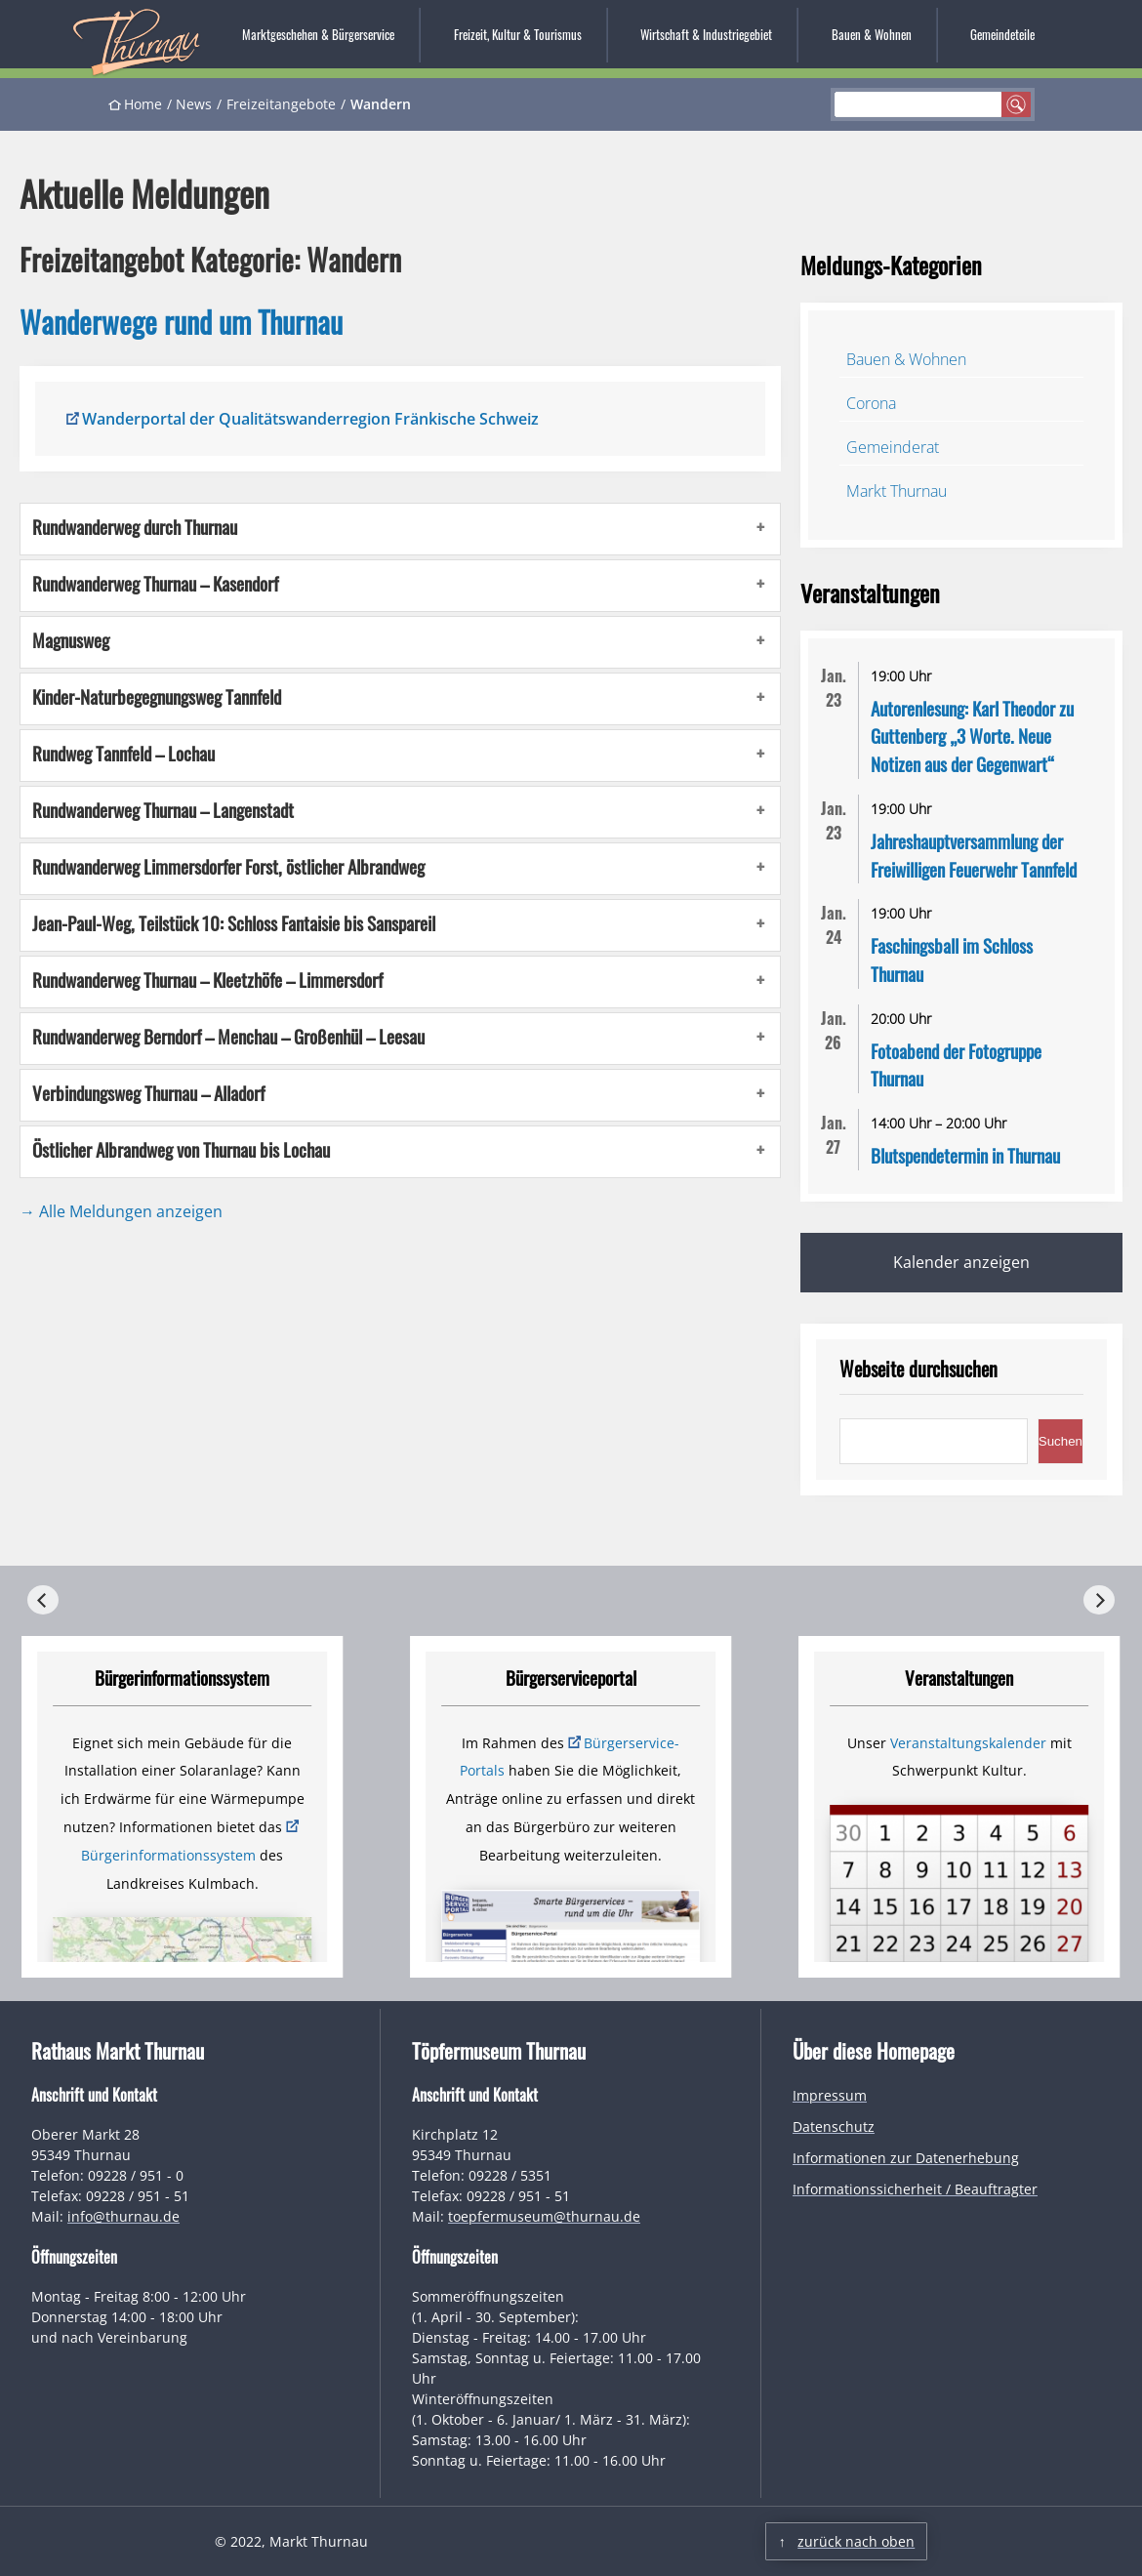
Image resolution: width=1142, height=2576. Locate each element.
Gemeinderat (892, 447)
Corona (871, 403)
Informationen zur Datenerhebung (906, 2157)
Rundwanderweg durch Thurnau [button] (134, 527)
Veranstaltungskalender (968, 1743)
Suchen (1060, 1441)
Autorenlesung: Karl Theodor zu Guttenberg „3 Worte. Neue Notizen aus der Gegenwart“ (972, 736)
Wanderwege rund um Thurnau (181, 322)
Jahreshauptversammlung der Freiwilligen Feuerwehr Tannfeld (974, 855)
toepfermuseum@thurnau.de (544, 2216)
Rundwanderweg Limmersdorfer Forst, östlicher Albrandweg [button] (228, 867)
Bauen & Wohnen (872, 34)
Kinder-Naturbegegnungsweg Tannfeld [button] (156, 697)
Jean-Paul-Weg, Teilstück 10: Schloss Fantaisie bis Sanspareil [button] (233, 923)
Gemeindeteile (1002, 34)
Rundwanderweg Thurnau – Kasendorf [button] (155, 583)
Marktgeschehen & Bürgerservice (318, 34)
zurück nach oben (856, 2541)
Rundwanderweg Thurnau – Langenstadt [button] (163, 810)
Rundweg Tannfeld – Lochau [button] (123, 753)
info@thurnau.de (123, 2216)
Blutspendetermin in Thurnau (965, 1155)
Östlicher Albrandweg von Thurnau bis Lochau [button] (181, 1150)
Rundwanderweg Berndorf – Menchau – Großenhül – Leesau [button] (228, 1036)
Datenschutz (834, 2126)
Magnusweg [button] (70, 640)
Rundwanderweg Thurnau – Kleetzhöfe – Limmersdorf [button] (207, 980)
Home (143, 104)
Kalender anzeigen (961, 1262)
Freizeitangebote (281, 104)
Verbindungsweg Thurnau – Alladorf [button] (148, 1093)
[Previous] (43, 1600)
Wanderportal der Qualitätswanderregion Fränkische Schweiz (310, 418)
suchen (1016, 104)
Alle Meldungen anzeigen (131, 1211)
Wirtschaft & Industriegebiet (706, 34)
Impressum (830, 2095)
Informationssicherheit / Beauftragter (915, 2189)
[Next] (1099, 1600)
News (194, 104)
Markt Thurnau (896, 491)
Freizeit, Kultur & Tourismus (518, 34)
